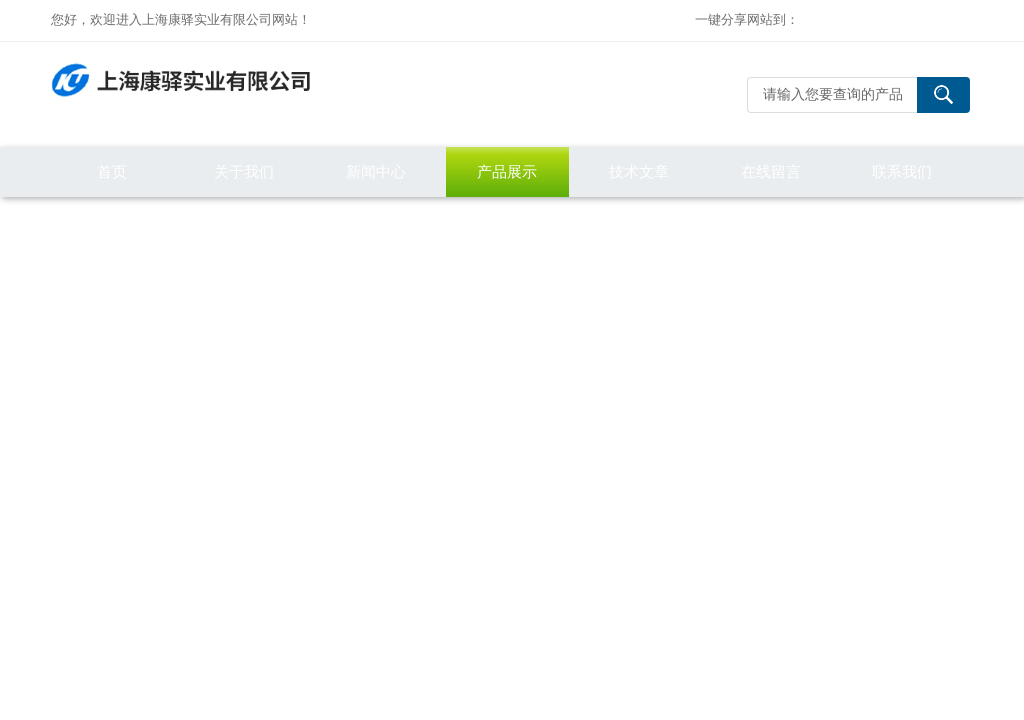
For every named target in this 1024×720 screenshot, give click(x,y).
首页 (112, 171)
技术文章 (639, 171)
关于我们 (244, 171)
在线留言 (771, 171)
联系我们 (902, 171)
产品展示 (507, 171)
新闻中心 (376, 171)
